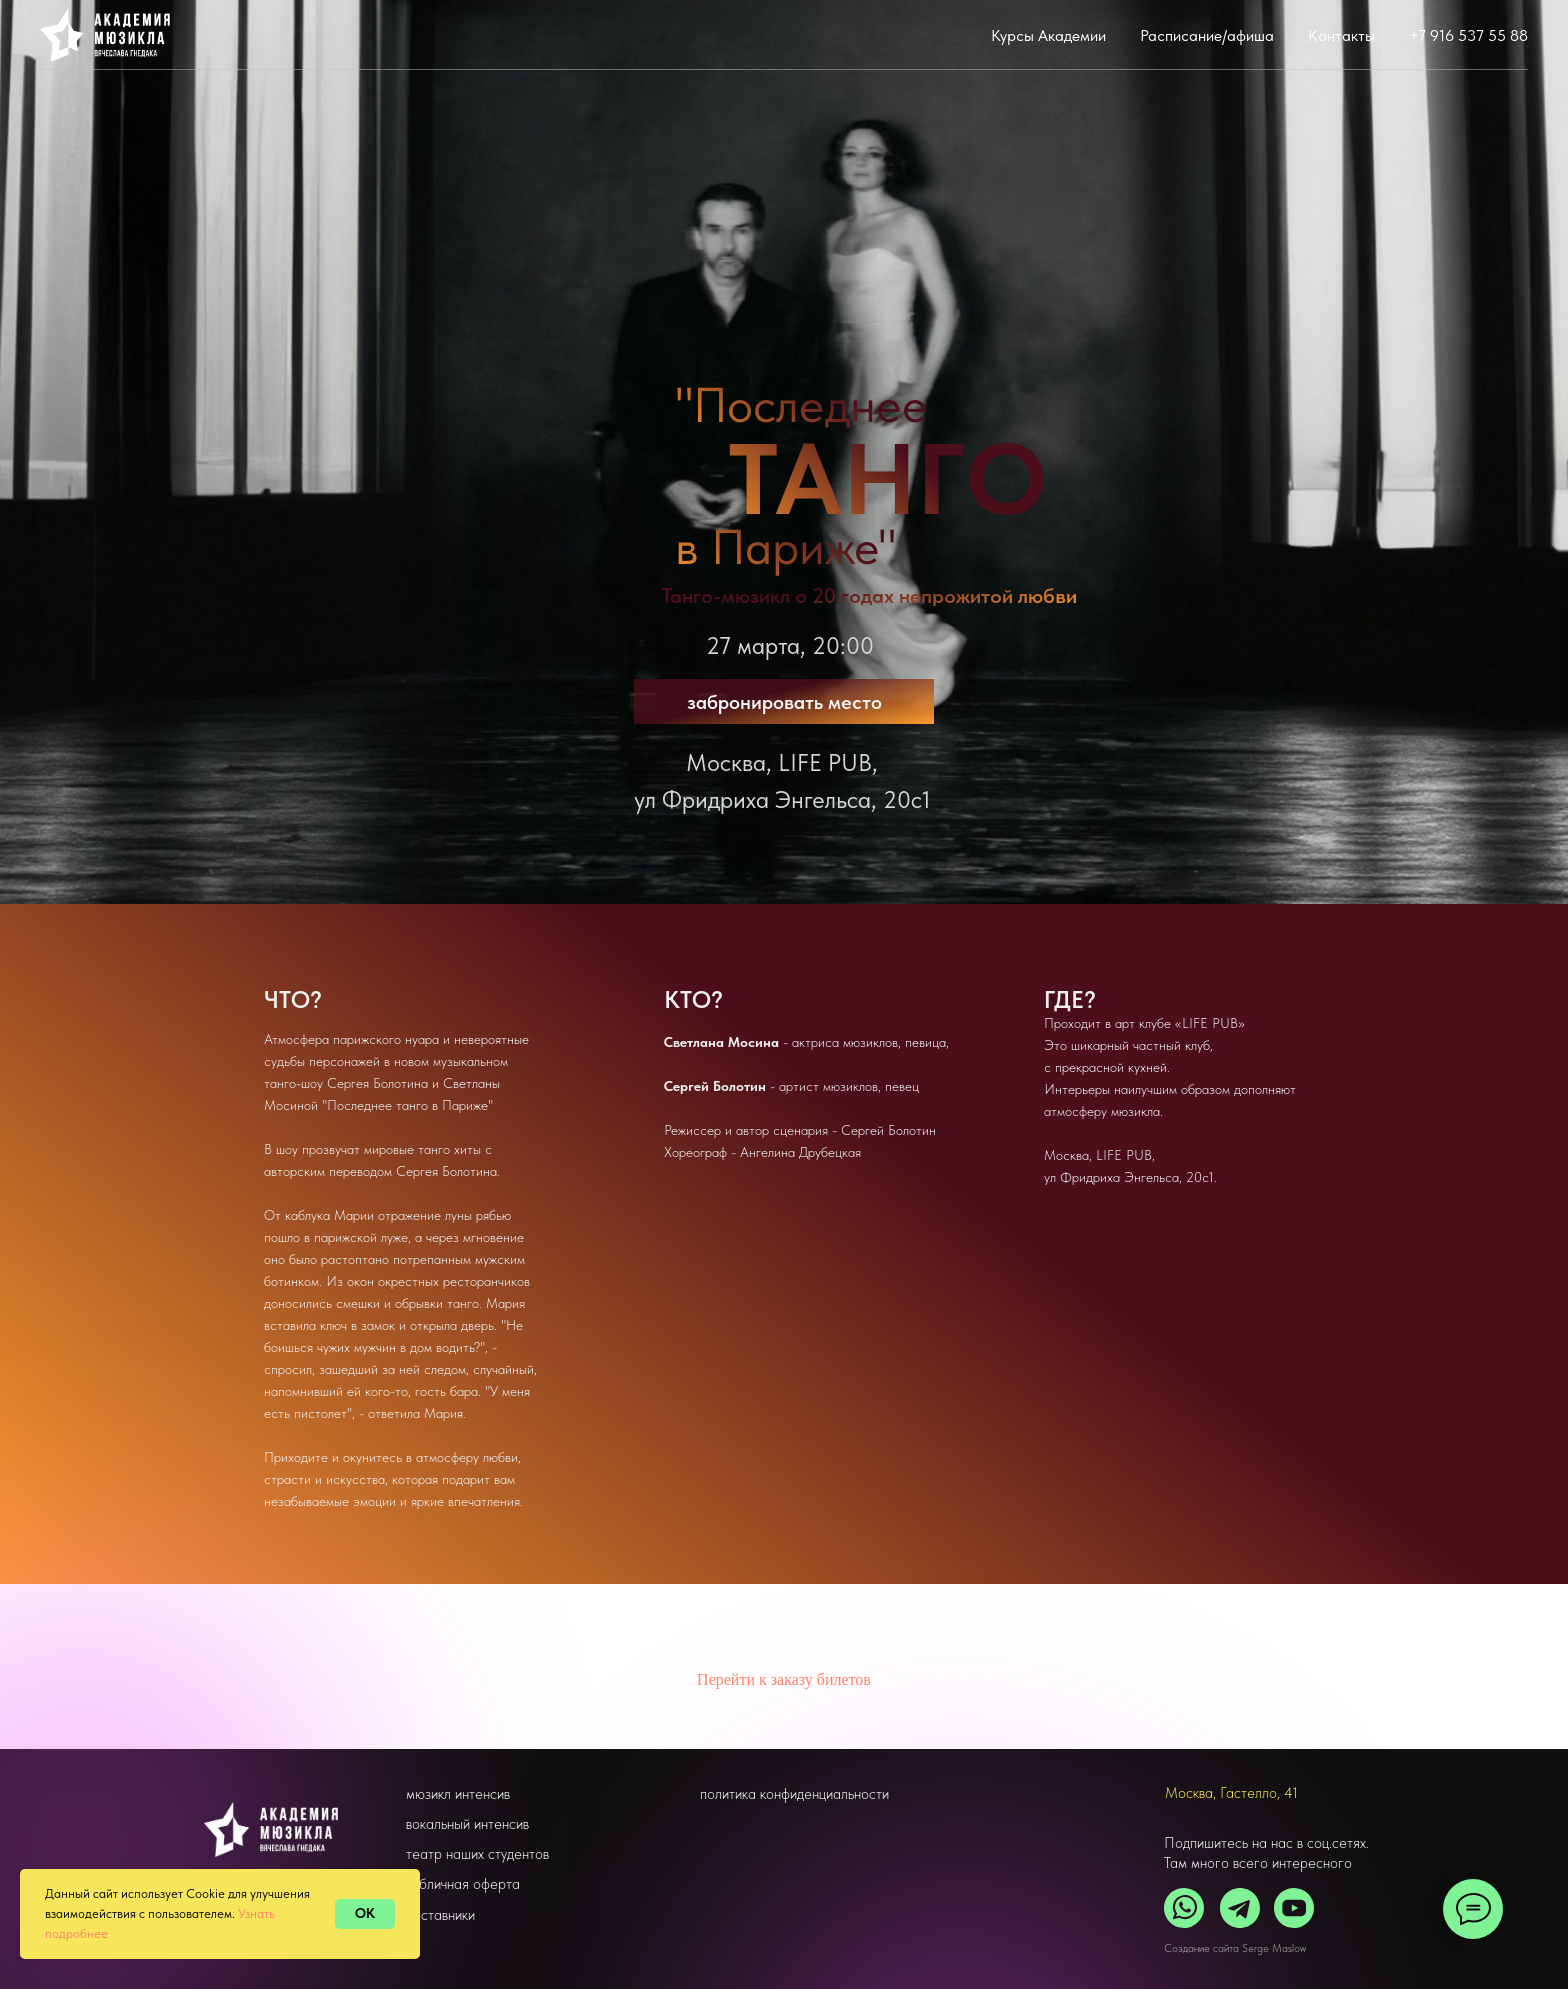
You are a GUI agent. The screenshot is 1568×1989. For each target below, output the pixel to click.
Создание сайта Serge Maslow (1235, 1948)
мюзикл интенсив (458, 1794)
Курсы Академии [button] (1048, 35)
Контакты (1341, 35)
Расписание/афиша (1207, 35)
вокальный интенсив (467, 1824)
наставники (440, 1915)
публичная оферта (463, 1884)
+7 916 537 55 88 (1468, 35)
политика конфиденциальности (794, 1794)
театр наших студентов (477, 1854)
